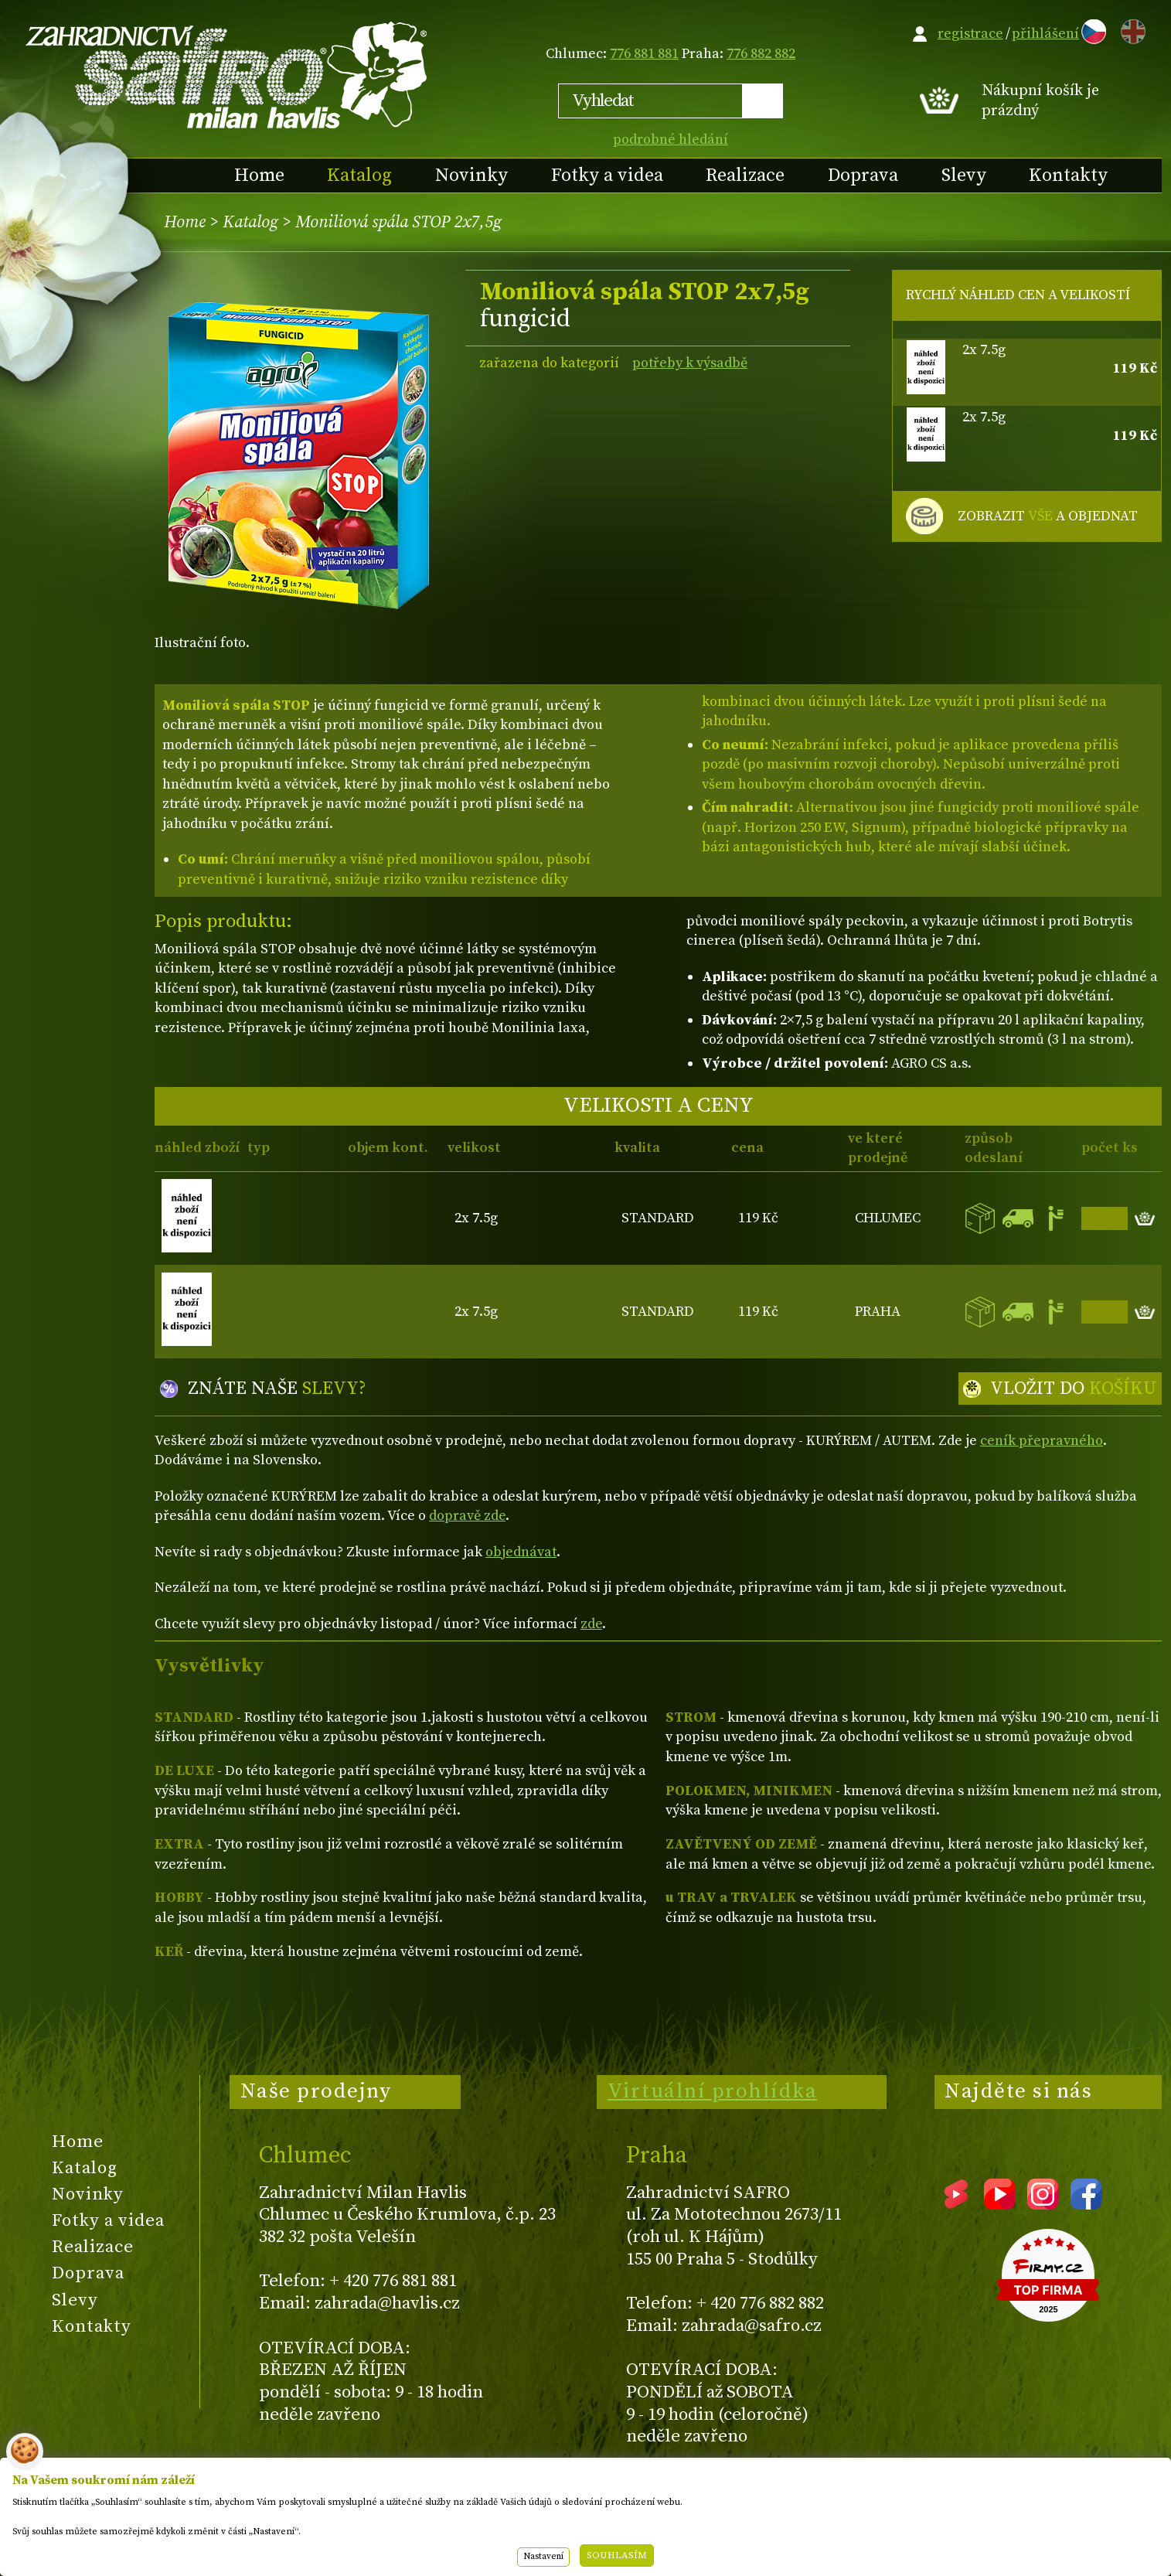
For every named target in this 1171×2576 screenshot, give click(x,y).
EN (1130, 29)
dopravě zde (467, 1516)
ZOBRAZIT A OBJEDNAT (1048, 516)
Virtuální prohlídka (713, 2091)
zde (591, 1624)
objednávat (521, 1552)
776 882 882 (761, 54)
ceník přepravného (1041, 1441)
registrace (970, 34)
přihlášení (1045, 34)
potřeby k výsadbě (689, 363)
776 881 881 (644, 54)
